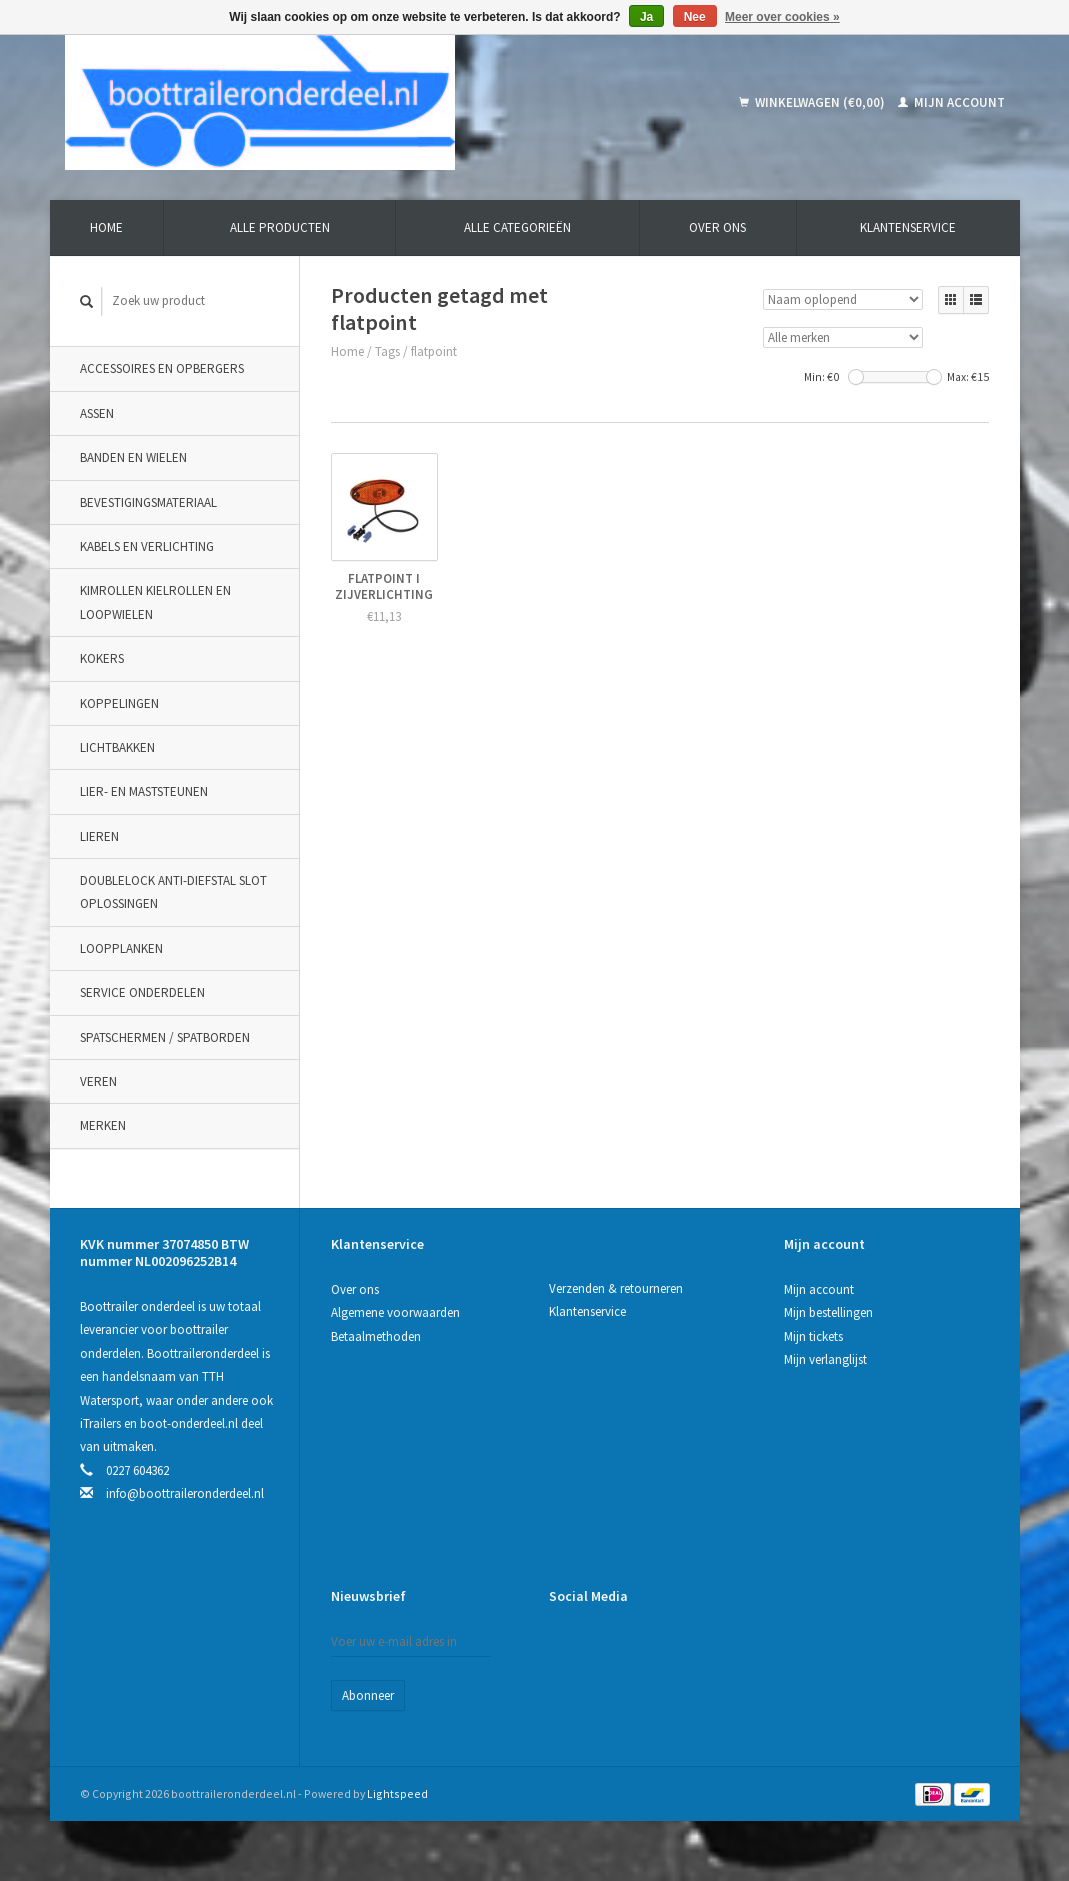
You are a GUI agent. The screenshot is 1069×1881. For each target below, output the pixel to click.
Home (106, 227)
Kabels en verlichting (147, 546)
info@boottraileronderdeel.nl (185, 1493)
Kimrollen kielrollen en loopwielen (155, 602)
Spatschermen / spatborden (165, 1037)
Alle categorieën (517, 227)
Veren (98, 1081)
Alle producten (280, 227)
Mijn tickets (813, 1336)
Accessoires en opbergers (162, 368)
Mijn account (951, 102)
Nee (695, 17)
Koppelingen (119, 703)
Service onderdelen (142, 992)
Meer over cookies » (782, 17)
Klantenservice (908, 227)
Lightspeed (397, 1793)
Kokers (102, 658)
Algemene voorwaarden (395, 1312)
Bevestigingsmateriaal (148, 502)
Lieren (99, 836)
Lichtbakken (117, 747)
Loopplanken (121, 948)
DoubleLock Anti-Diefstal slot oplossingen (173, 892)
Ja (646, 17)
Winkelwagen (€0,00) (813, 102)
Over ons (717, 227)
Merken (103, 1125)
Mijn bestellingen (828, 1312)
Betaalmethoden (376, 1336)
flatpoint (434, 351)
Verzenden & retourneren (616, 1288)
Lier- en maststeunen (144, 791)
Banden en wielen (133, 457)
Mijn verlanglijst (825, 1359)
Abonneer (368, 1695)
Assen (97, 413)
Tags (387, 351)
